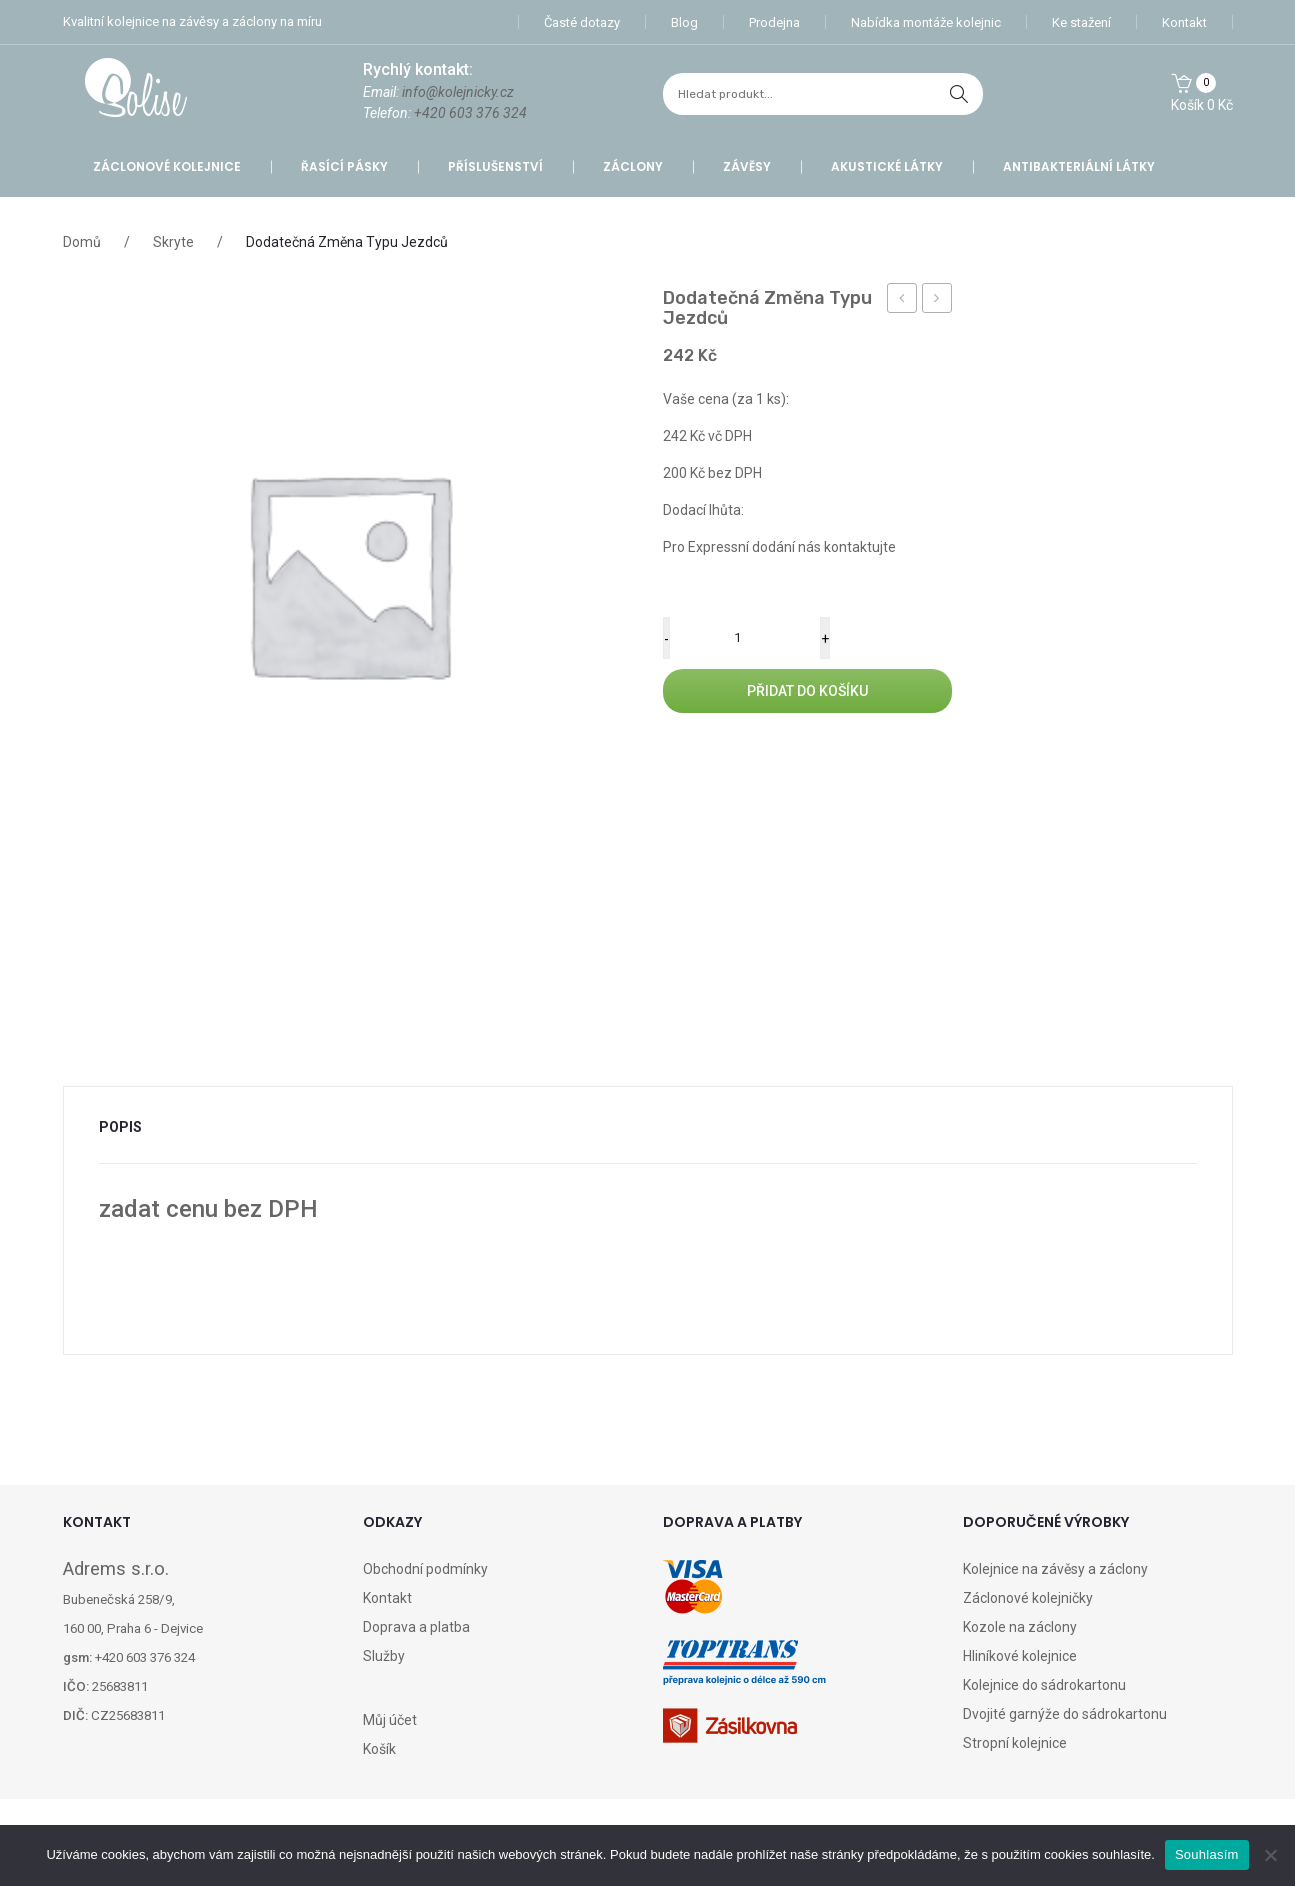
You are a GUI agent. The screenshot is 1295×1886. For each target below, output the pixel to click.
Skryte (173, 242)
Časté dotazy (582, 22)
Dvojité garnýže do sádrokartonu (1065, 1714)
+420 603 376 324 (470, 113)
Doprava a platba (416, 1627)
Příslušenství (495, 166)
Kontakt (1184, 22)
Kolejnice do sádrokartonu (1044, 1685)
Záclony (633, 166)
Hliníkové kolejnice (1020, 1656)
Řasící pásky (344, 166)
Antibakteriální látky (1079, 166)
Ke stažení (1081, 22)
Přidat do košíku (807, 691)
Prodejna (774, 22)
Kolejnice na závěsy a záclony (1055, 1569)
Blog (684, 22)
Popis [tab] (120, 1127)
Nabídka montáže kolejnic (926, 22)
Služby (384, 1656)
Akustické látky (887, 166)
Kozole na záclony (1020, 1627)
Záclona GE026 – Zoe (937, 301)
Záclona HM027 (902, 301)
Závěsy (747, 166)
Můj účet (390, 1720)
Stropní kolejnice (1015, 1743)
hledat (959, 94)
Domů (82, 242)
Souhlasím (1207, 1854)
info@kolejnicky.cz (458, 92)
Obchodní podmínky (425, 1569)
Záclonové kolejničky (1028, 1598)
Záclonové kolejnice (167, 166)
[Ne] (1270, 1855)
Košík (379, 1749)
